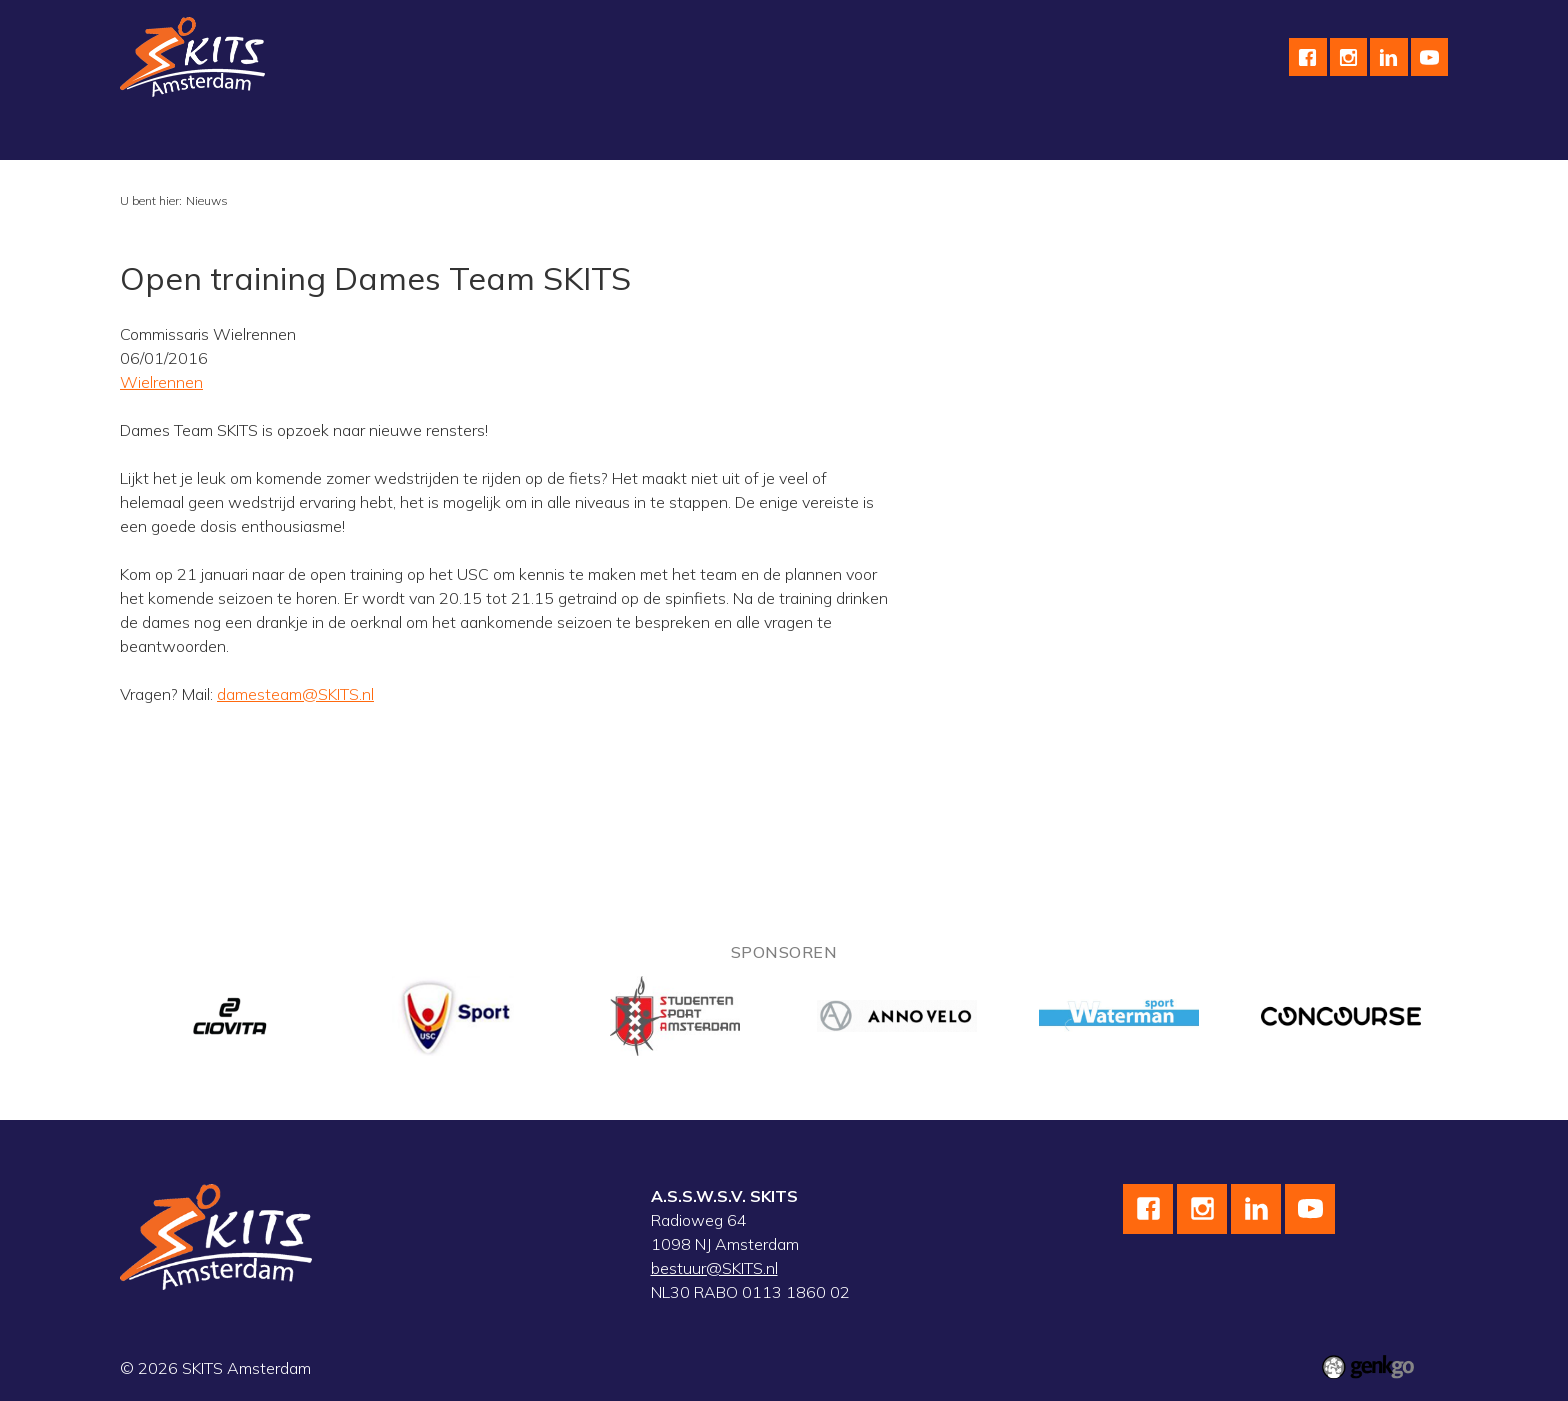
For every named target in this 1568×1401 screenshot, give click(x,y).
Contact (1030, 135)
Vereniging (173, 135)
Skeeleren (502, 135)
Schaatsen (281, 135)
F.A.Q (1109, 135)
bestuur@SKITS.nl (714, 1268)
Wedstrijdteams (627, 135)
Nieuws (207, 200)
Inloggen (1266, 135)
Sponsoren (849, 135)
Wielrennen (393, 135)
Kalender (748, 135)
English (945, 135)
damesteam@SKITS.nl (295, 694)
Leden (1182, 135)
